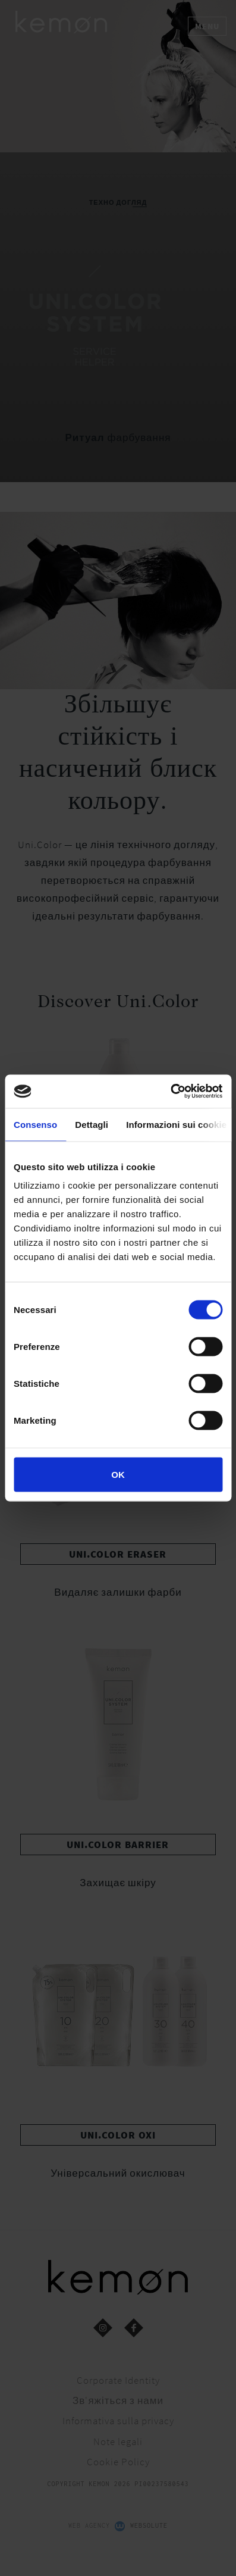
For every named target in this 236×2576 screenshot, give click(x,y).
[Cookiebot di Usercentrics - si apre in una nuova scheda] (170, 1091)
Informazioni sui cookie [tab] (176, 1124)
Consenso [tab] (35, 1124)
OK (118, 1475)
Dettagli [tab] (91, 1124)
